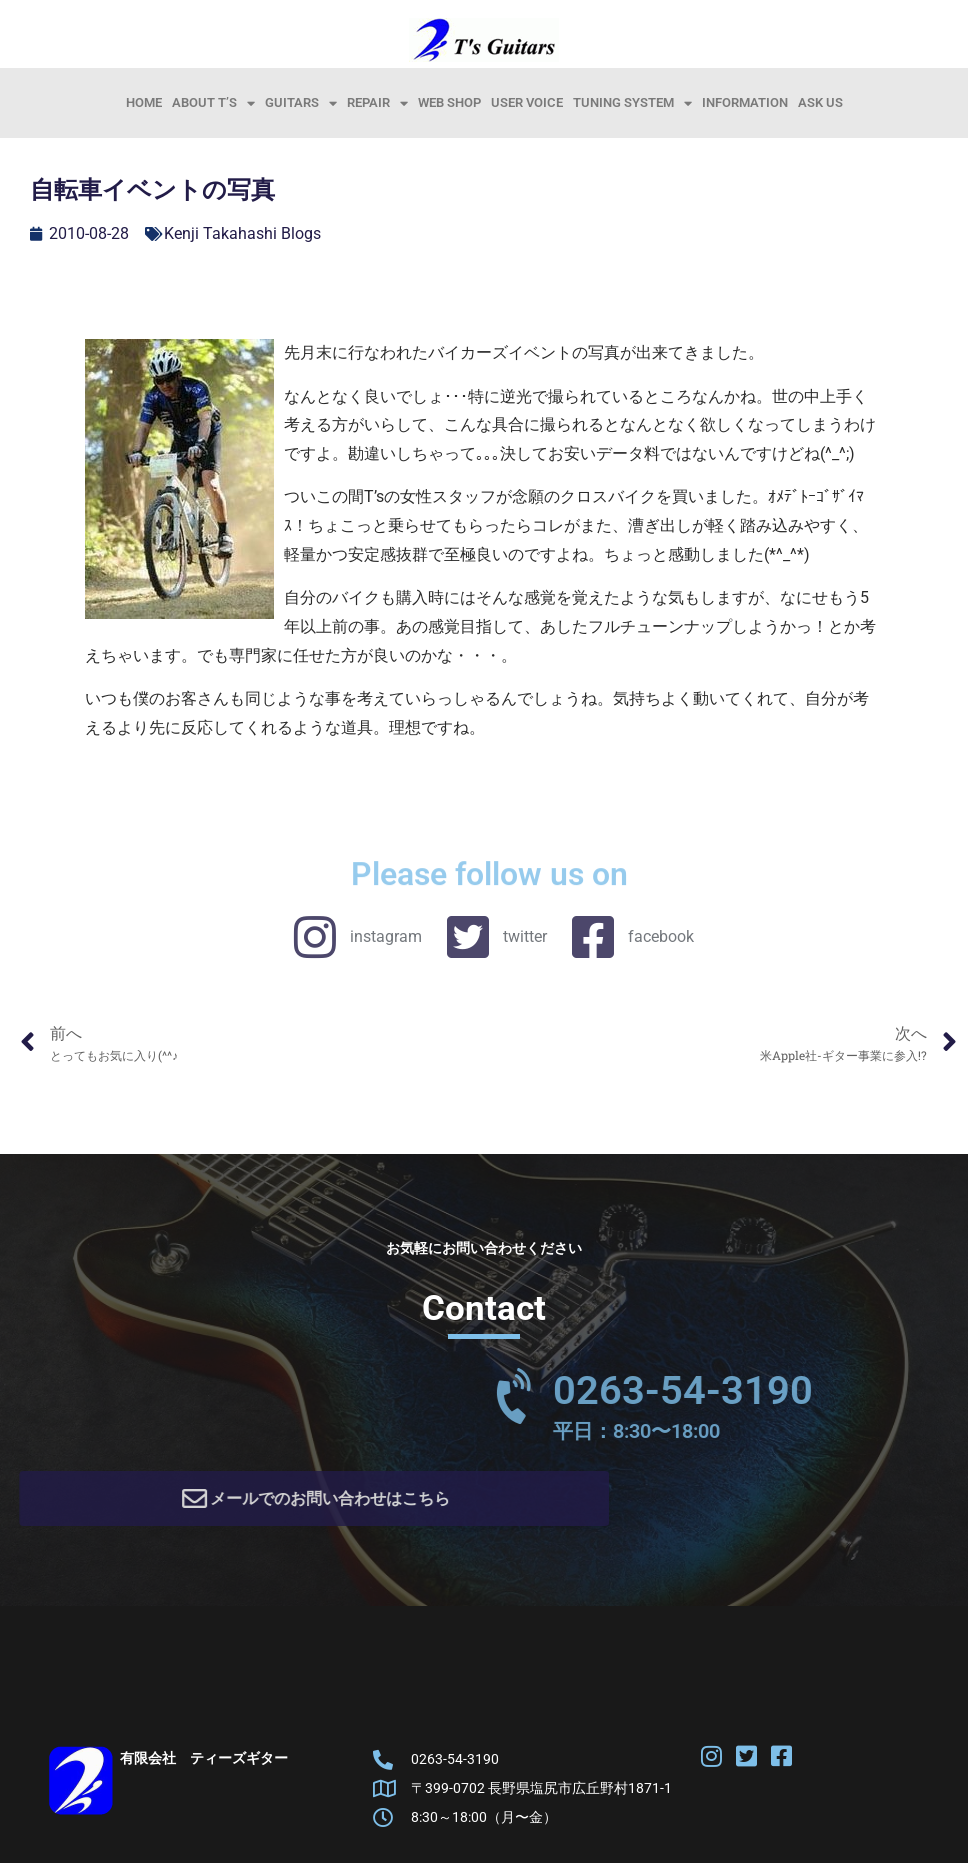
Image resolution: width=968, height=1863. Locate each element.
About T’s (213, 103)
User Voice (527, 102)
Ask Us (820, 102)
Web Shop (449, 102)
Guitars (301, 103)
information (745, 102)
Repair (377, 103)
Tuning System (632, 103)
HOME (144, 102)
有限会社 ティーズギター (204, 1765)
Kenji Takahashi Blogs (242, 233)
